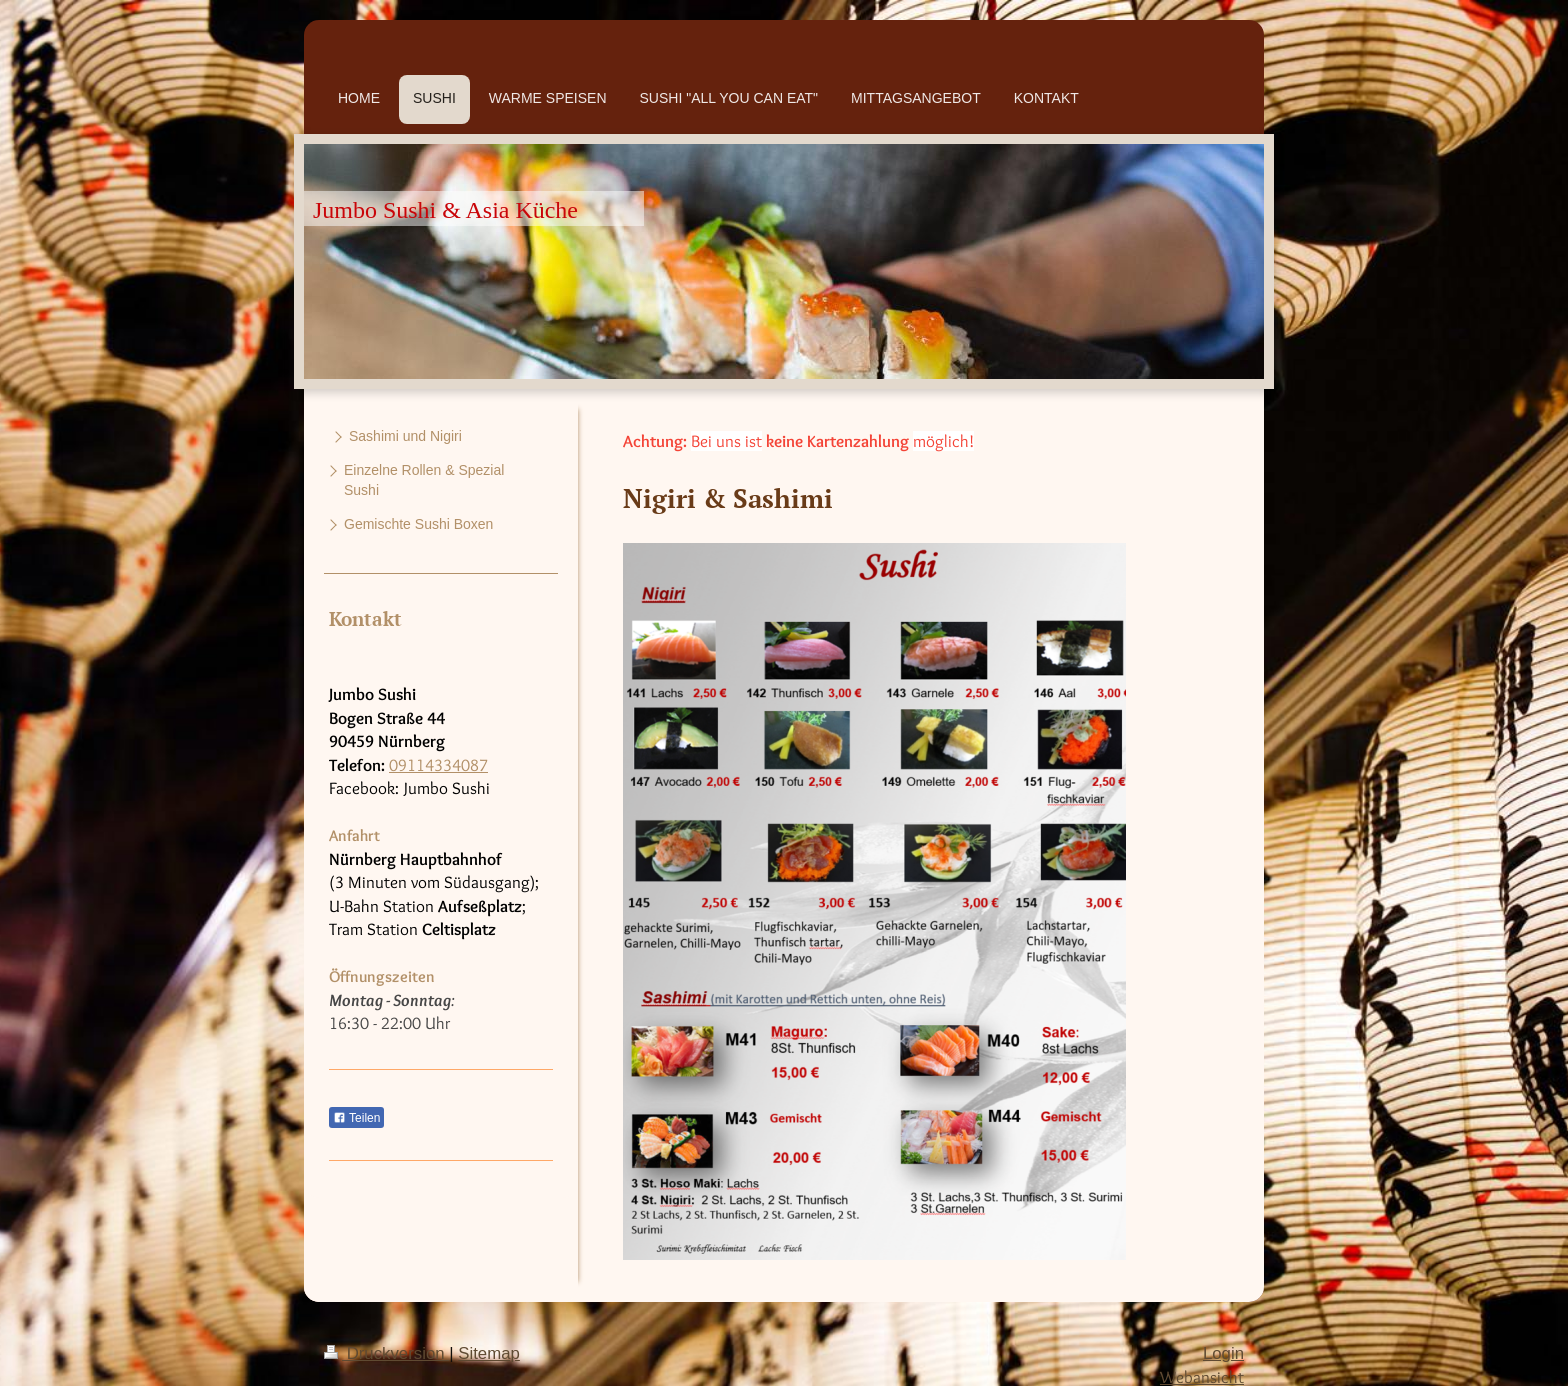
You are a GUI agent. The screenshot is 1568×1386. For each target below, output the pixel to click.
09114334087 (438, 765)
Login (1223, 1353)
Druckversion (386, 1353)
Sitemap (489, 1353)
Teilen (356, 1118)
